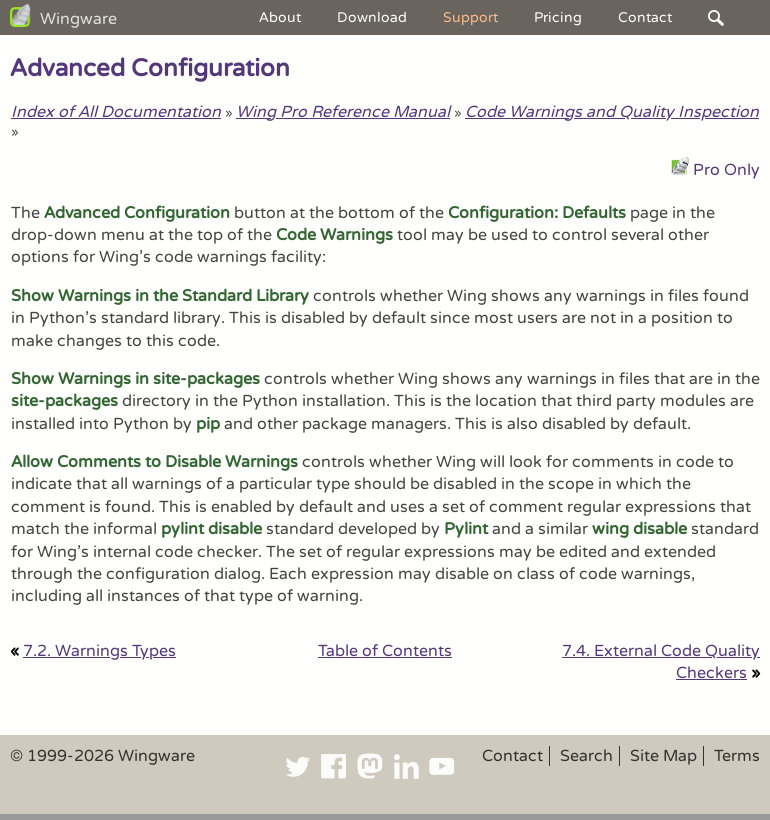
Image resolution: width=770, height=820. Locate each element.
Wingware (78, 19)
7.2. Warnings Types (99, 651)
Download (372, 17)
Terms (737, 756)
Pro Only (726, 170)
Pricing (558, 17)
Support (470, 17)
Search (586, 756)
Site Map (663, 756)
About (280, 17)
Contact (645, 17)
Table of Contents (385, 651)
